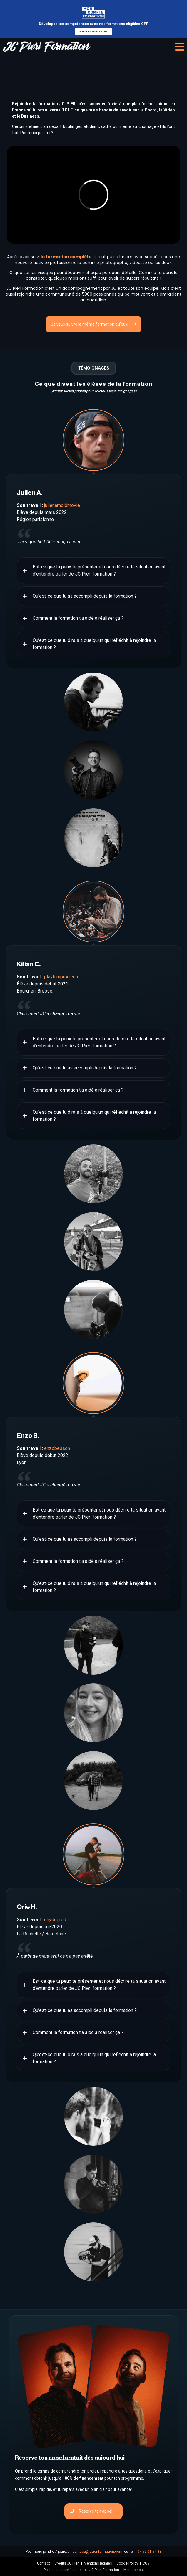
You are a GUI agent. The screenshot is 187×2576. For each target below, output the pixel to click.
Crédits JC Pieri (66, 2563)
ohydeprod (55, 1919)
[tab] (93, 440)
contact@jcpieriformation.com (97, 2551)
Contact (43, 2563)
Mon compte (133, 2570)
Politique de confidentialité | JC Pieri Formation (81, 2570)
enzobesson (57, 1448)
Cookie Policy (127, 2563)
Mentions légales (98, 2563)
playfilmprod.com (61, 977)
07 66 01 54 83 (149, 2551)
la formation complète (66, 257)
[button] (180, 47)
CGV (146, 2563)
